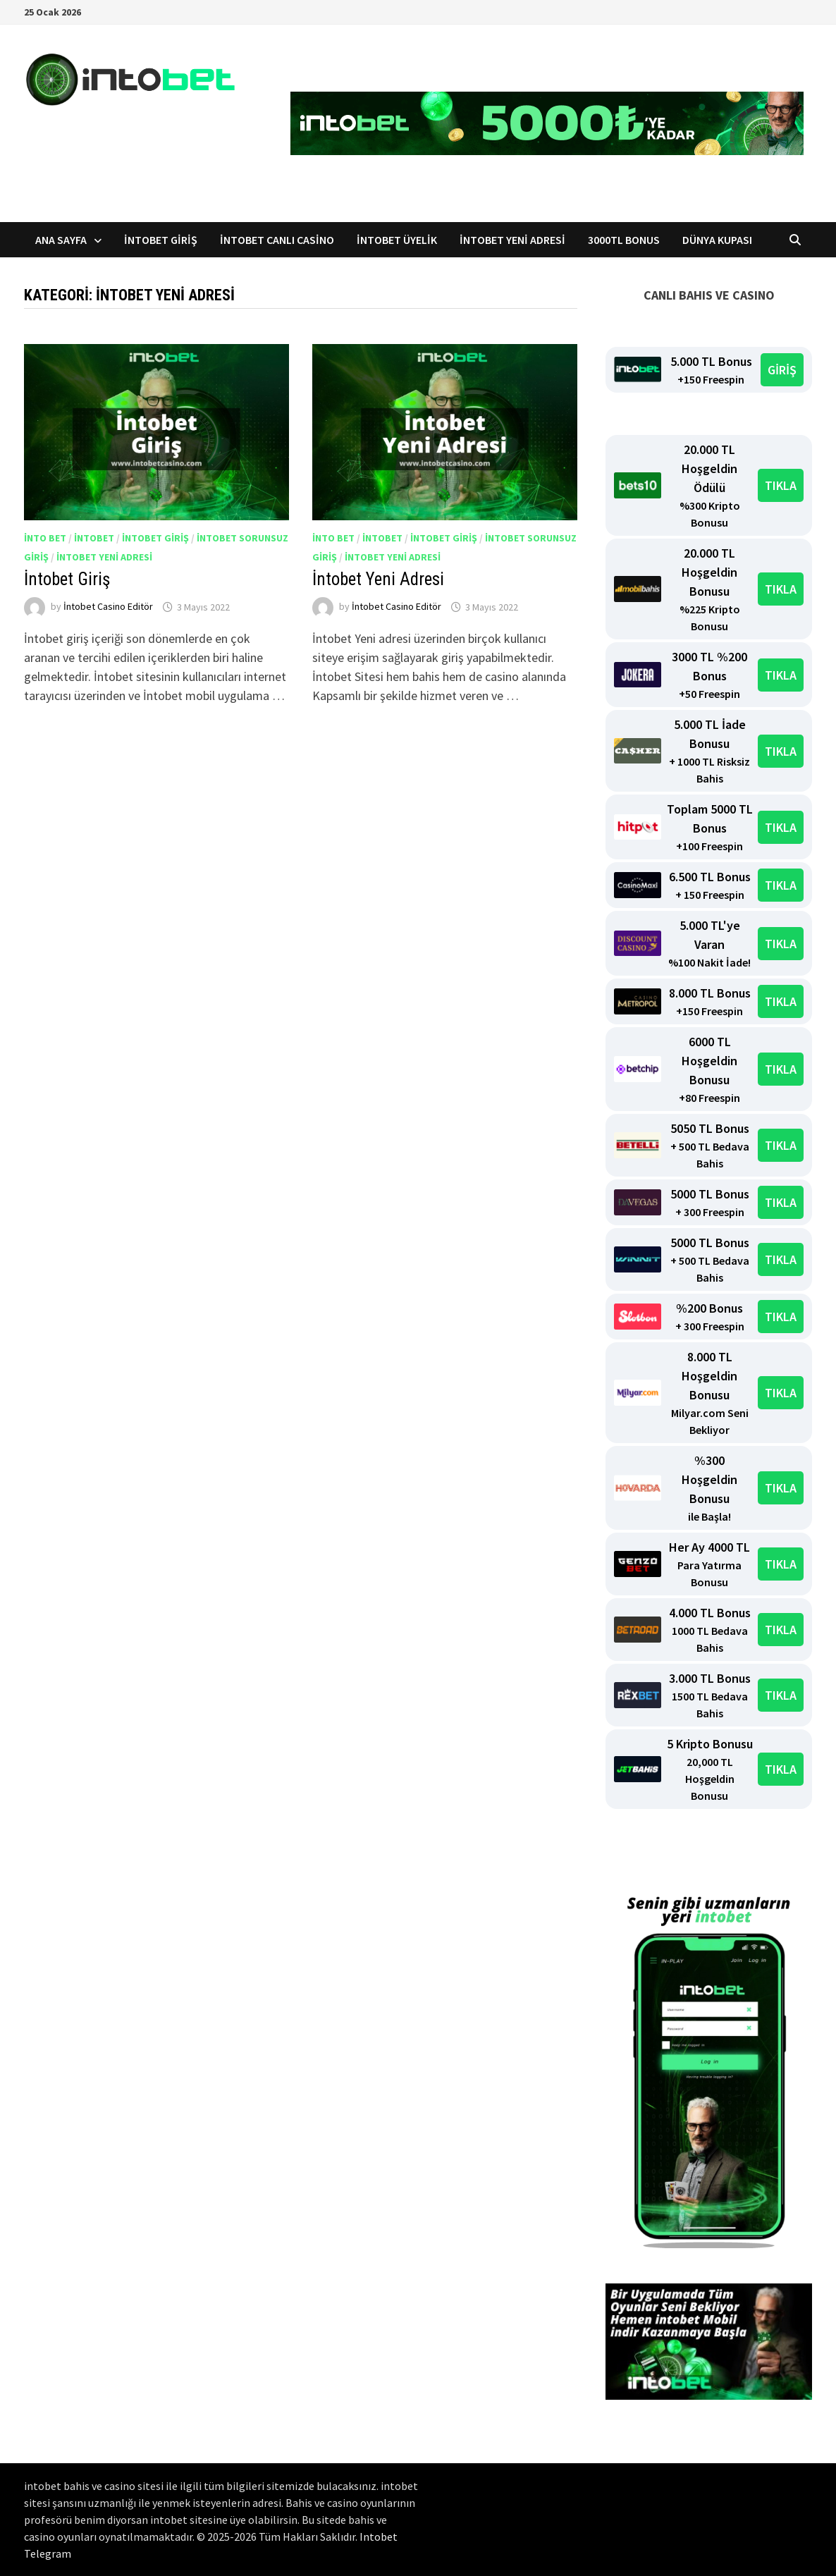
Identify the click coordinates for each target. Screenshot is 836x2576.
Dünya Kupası (717, 240)
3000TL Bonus (624, 240)
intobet (94, 538)
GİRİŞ (782, 370)
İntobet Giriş (160, 240)
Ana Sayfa (61, 240)
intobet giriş (155, 538)
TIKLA (781, 485)
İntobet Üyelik (397, 240)
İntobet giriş (443, 538)
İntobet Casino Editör (108, 607)
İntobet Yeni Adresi (512, 240)
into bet (45, 538)
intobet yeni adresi (104, 557)
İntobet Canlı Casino (277, 240)
